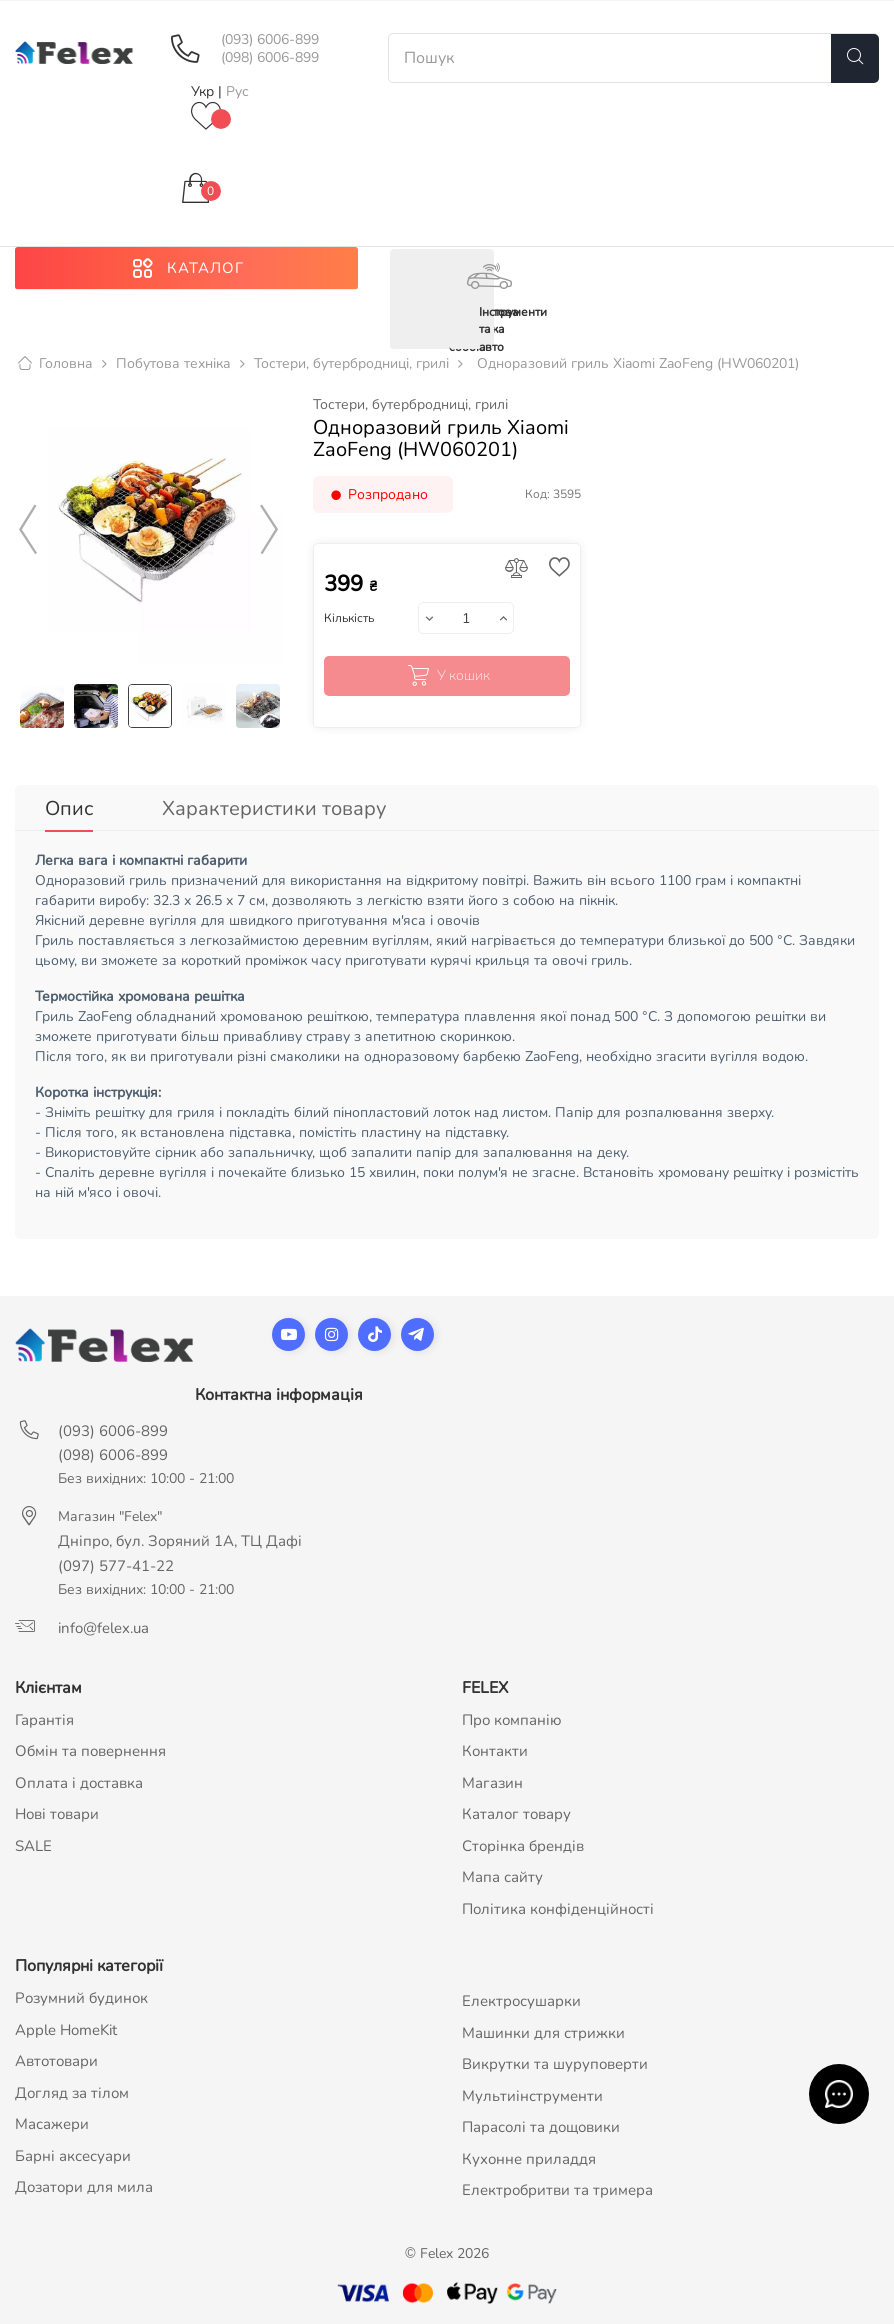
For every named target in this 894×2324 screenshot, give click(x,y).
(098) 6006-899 (270, 58)
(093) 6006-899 (270, 40)
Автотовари (56, 2061)
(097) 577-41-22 (116, 1566)
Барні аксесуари (73, 2156)
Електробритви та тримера (557, 2190)
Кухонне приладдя (529, 2159)
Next (270, 530)
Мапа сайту (502, 1877)
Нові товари (57, 1814)
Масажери (52, 2124)
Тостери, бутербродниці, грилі (410, 405)
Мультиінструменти (532, 2096)
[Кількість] (466, 618)
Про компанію (512, 1720)
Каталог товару (516, 1814)
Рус (237, 91)
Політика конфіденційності (558, 1909)
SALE (33, 1846)
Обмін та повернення (90, 1751)
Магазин (492, 1783)
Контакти (495, 1751)
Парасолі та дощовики (541, 2127)
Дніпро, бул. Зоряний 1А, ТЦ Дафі (180, 1541)
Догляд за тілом (72, 2093)
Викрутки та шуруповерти (555, 2064)
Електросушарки (521, 2001)
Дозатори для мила (84, 2187)
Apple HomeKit (66, 2030)
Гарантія (44, 1720)
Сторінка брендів (523, 1846)
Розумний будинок (81, 1998)
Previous (28, 530)
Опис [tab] (69, 808)
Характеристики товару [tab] (274, 808)
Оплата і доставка (79, 1783)
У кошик (446, 676)
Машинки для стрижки (543, 2033)
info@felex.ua (103, 1628)
